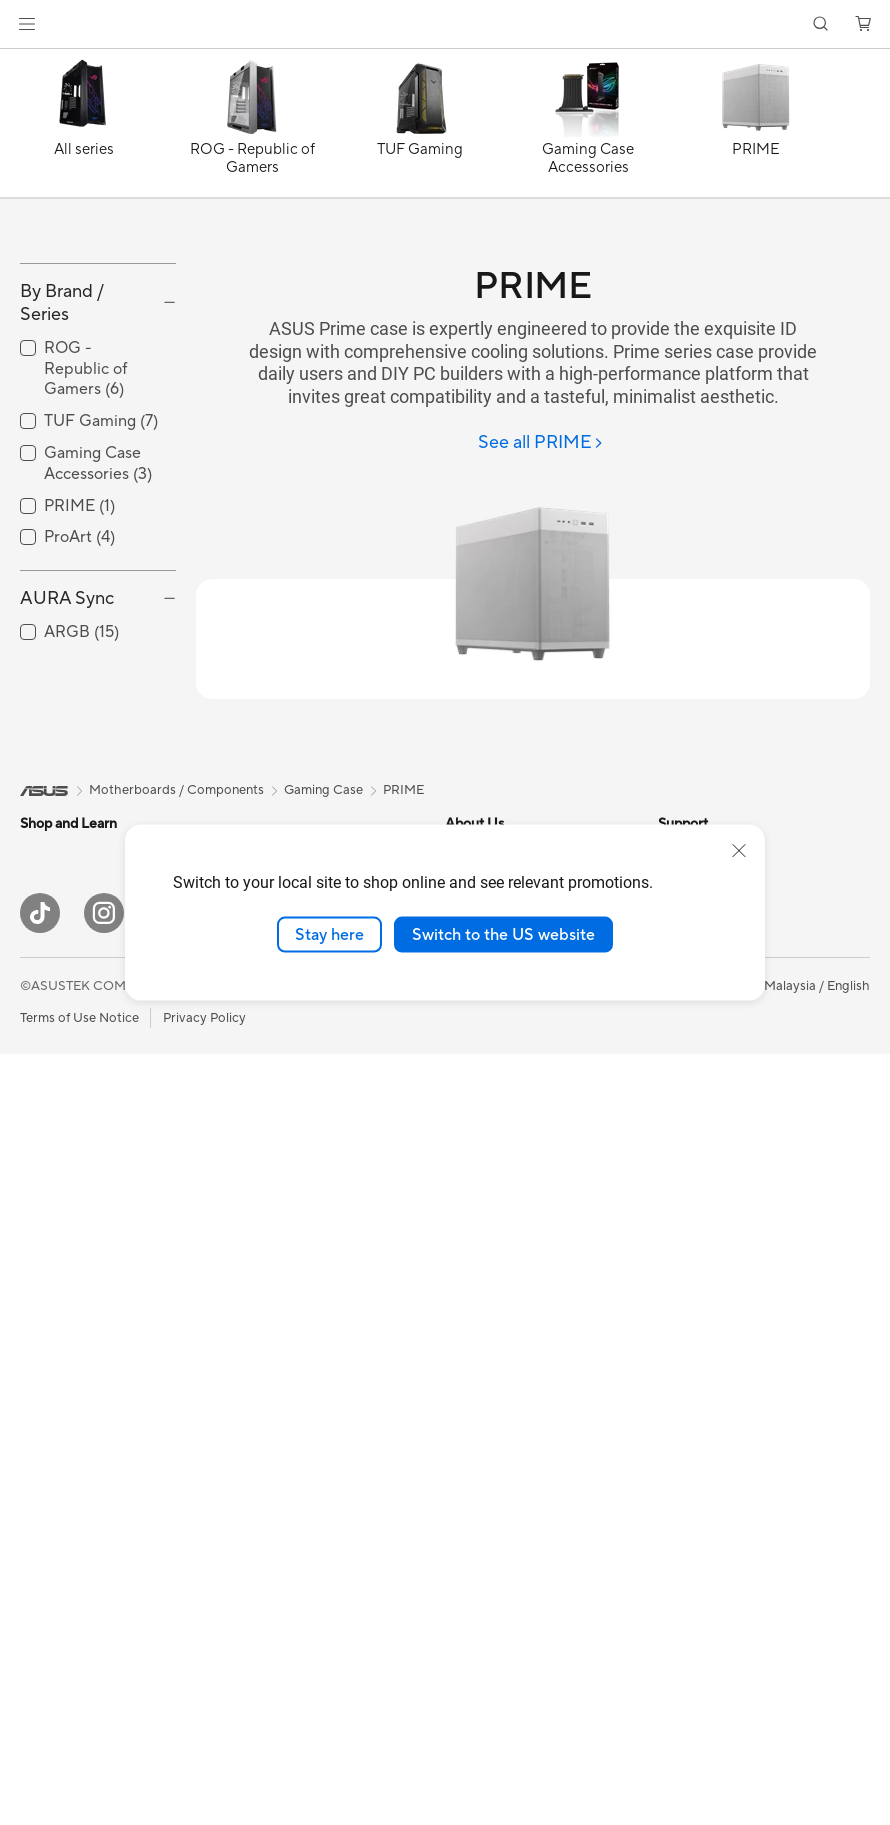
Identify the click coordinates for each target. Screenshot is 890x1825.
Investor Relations (498, 1037)
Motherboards (63, 1491)
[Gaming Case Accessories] (588, 128)
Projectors (51, 1280)
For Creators (58, 1129)
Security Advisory (497, 1458)
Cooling (43, 1581)
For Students (58, 1159)
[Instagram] (104, 1684)
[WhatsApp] (360, 1684)
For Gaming (54, 1189)
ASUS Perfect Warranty (514, 1518)
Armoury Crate (702, 1355)
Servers (251, 1338)
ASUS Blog (691, 1037)
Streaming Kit (269, 1489)
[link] (445, 24)
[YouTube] (232, 1684)
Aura (672, 1385)
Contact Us (479, 1127)
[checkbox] (98, 496)
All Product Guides (713, 1067)
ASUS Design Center (719, 1007)
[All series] (84, 128)
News (461, 1007)
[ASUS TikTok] (40, 1684)
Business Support (496, 1308)
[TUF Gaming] (420, 128)
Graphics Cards (66, 1521)
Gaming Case (59, 1551)
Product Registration (507, 1428)
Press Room (480, 1097)
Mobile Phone (61, 978)
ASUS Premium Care (506, 1488)
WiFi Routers (267, 1188)
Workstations (59, 1430)
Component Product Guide (738, 1097)
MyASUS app (485, 1067)
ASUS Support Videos (510, 1548)
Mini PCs (46, 1400)
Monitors (47, 1250)
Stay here (329, 934)
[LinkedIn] (296, 1684)
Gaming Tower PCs (76, 1370)
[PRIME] (756, 128)
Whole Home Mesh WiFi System (324, 1218)
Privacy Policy (204, 1788)
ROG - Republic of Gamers (85, 496)
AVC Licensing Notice (722, 1325)
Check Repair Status (506, 1398)
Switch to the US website (503, 934)
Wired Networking (283, 1278)
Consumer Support (501, 1278)
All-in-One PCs (63, 1310)
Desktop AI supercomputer (309, 1308)
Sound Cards (267, 1007)
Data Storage (269, 1067)
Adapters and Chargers (298, 1549)
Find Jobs (473, 1157)
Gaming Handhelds (76, 1008)
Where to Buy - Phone (723, 1219)
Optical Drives (271, 1037)
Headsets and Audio (288, 1459)
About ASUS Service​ (506, 1248)
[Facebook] (168, 1684)
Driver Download (495, 1368)
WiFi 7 (247, 1128)
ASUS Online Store (714, 1295)
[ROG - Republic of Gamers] (252, 128)
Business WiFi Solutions (298, 1248)
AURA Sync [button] (67, 726)
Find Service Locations (512, 1338)
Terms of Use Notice (79, 1788)
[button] (27, 24)
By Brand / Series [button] (62, 430)
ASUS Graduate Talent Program (538, 1187)
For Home (49, 1069)
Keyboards (261, 1399)
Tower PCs (51, 1340)
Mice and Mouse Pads (293, 1429)
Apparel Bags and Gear (297, 1519)
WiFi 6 (247, 1158)
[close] (739, 850)
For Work (47, 1099)
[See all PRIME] (541, 443)
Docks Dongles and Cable (305, 1579)
